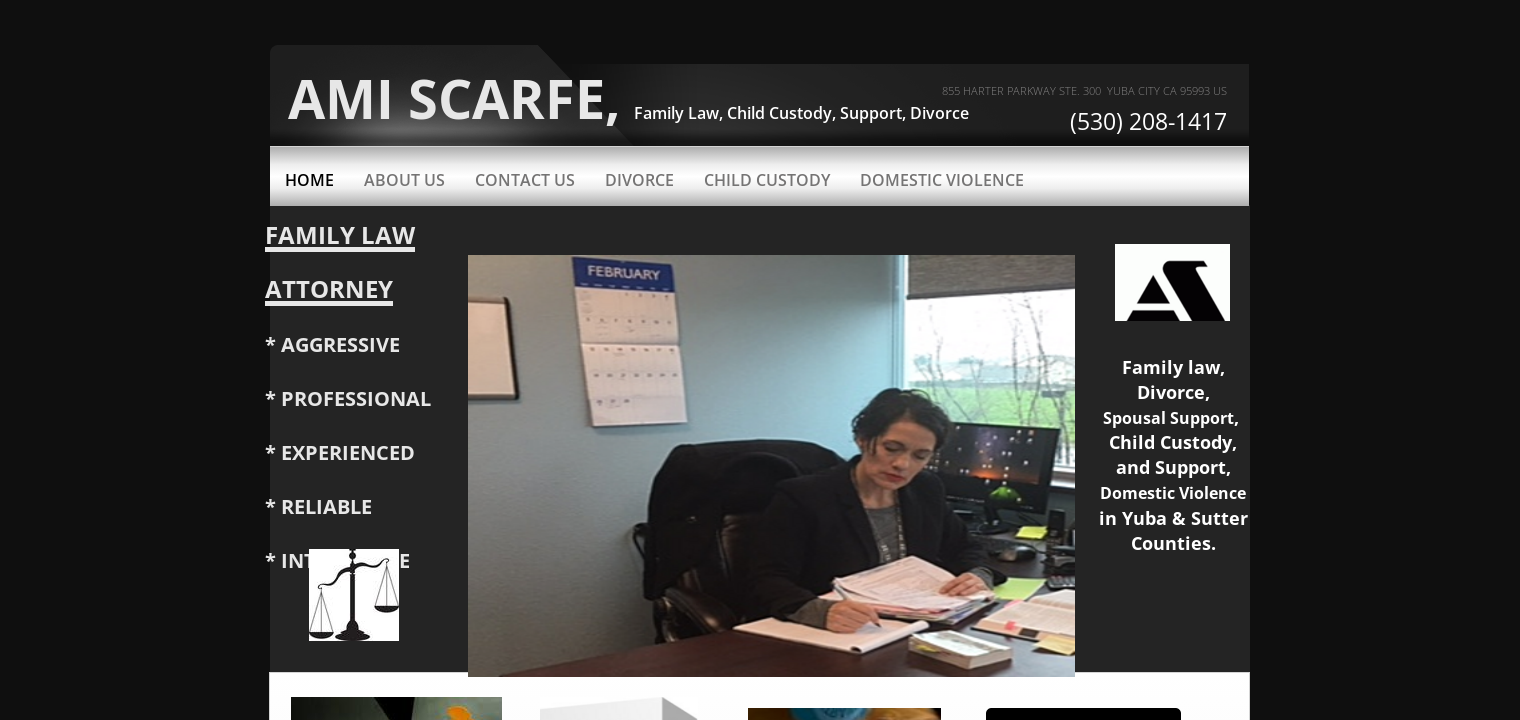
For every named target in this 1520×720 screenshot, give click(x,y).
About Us (404, 180)
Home (309, 180)
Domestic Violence (942, 180)
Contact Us (525, 180)
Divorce (639, 180)
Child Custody (767, 180)
